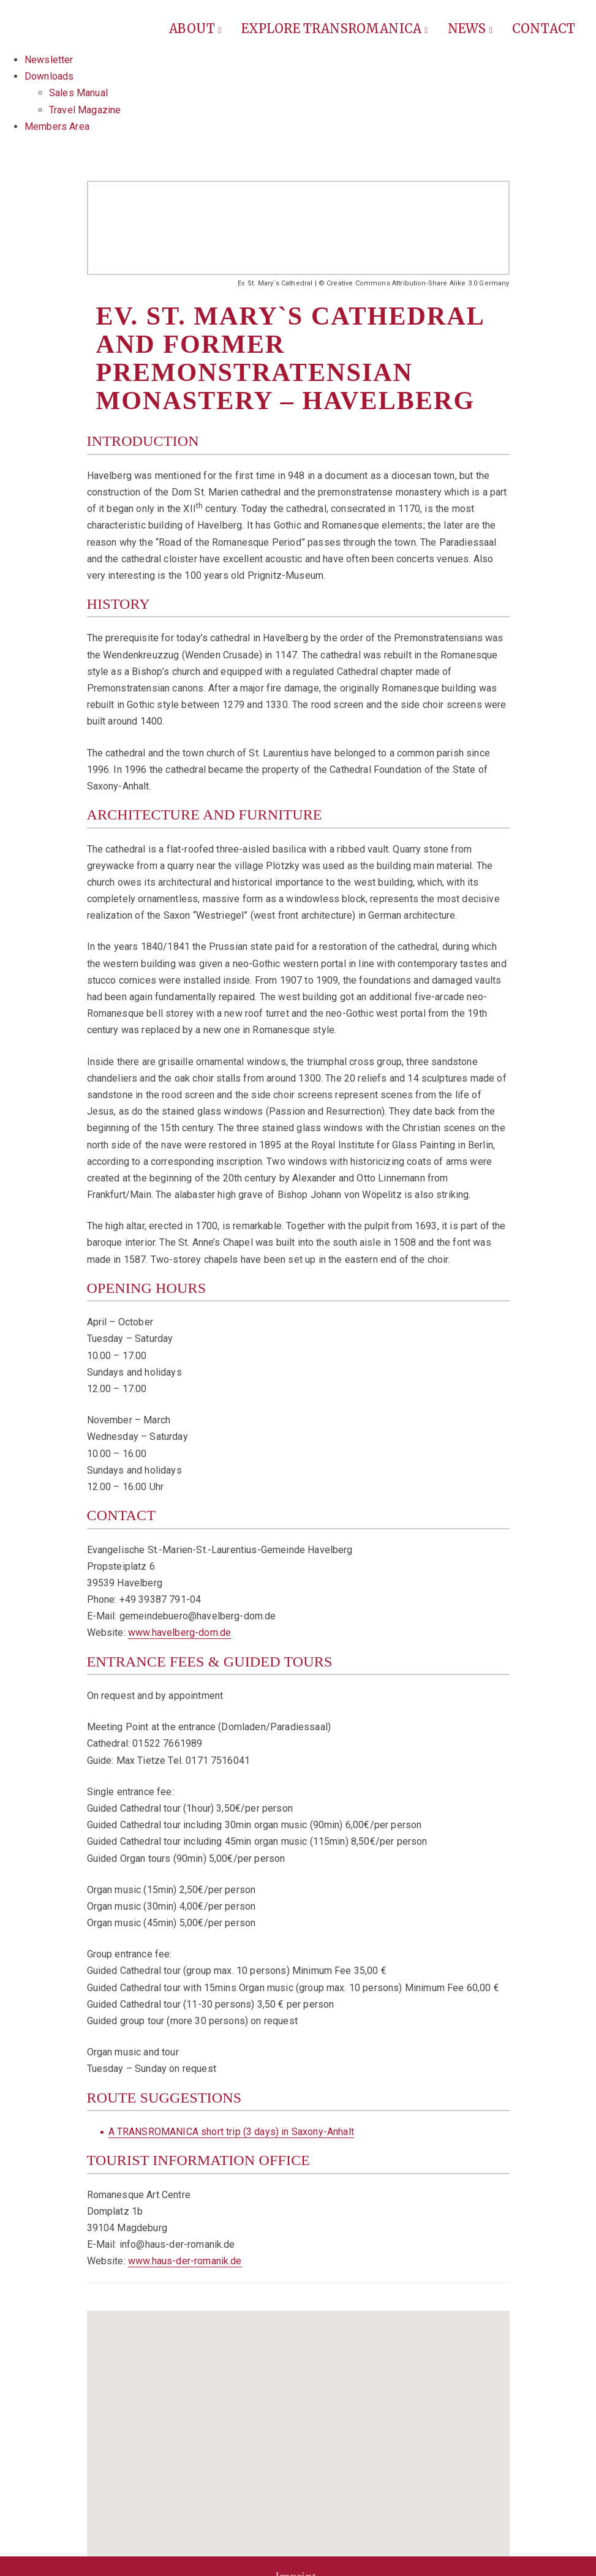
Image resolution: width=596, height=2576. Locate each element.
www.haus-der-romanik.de (185, 2261)
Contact (543, 28)
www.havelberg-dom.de (179, 1632)
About (195, 28)
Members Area (57, 126)
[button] (298, 2426)
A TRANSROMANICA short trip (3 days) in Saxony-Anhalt (231, 2131)
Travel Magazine (85, 110)
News (470, 28)
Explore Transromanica (334, 28)
